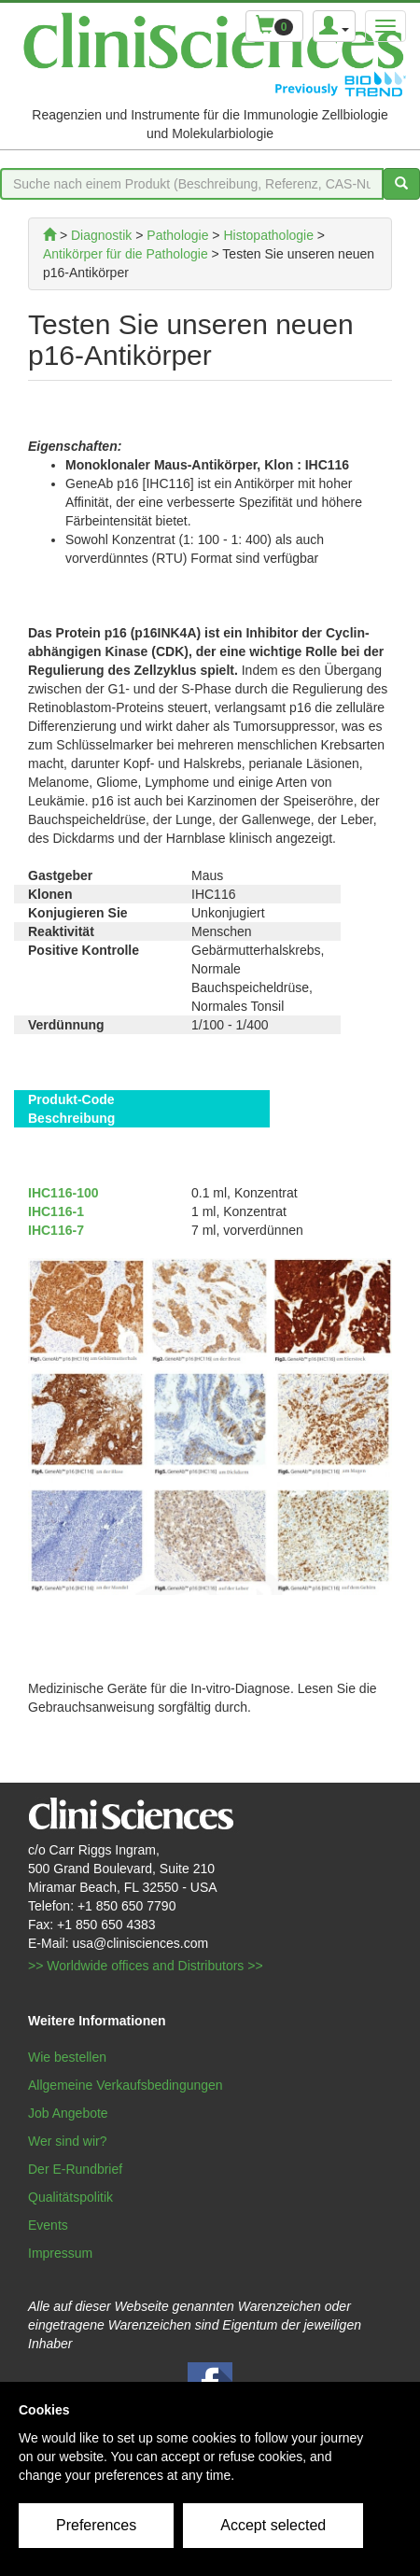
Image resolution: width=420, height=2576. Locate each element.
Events (48, 2225)
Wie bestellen (67, 2057)
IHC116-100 (63, 1192)
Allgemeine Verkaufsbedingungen (125, 2085)
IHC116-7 (56, 1230)
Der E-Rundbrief (75, 2169)
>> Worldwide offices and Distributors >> (145, 1965)
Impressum (60, 2253)
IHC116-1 (56, 1211)
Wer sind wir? (67, 2141)
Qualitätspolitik (70, 2197)
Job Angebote (68, 2113)
